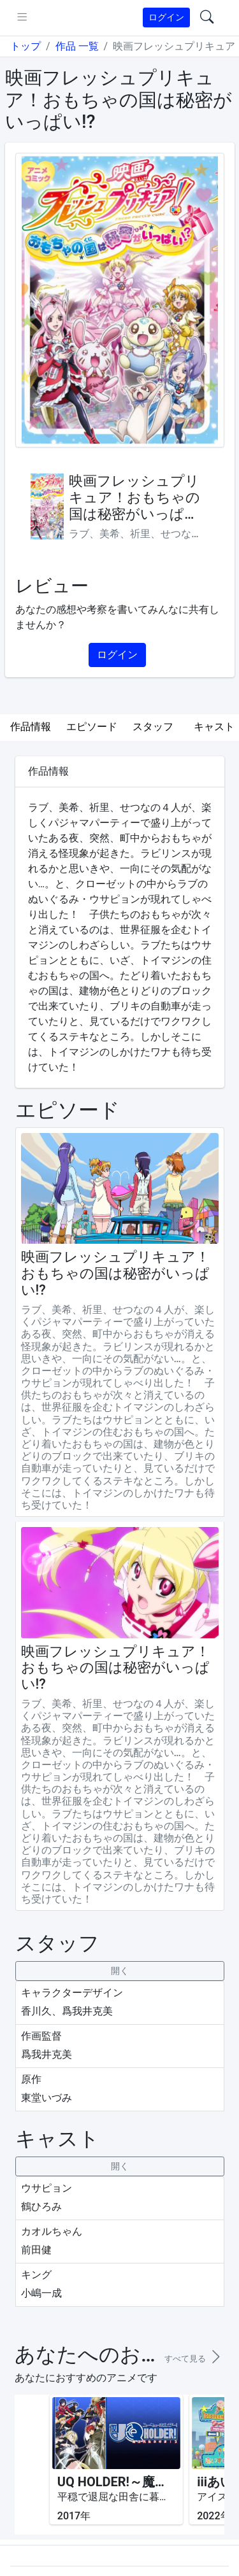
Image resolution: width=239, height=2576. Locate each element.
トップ (25, 46)
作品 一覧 (77, 46)
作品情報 (30, 727)
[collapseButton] (119, 1971)
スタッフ (153, 727)
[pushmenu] (22, 18)
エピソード (91, 727)
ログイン (166, 17)
